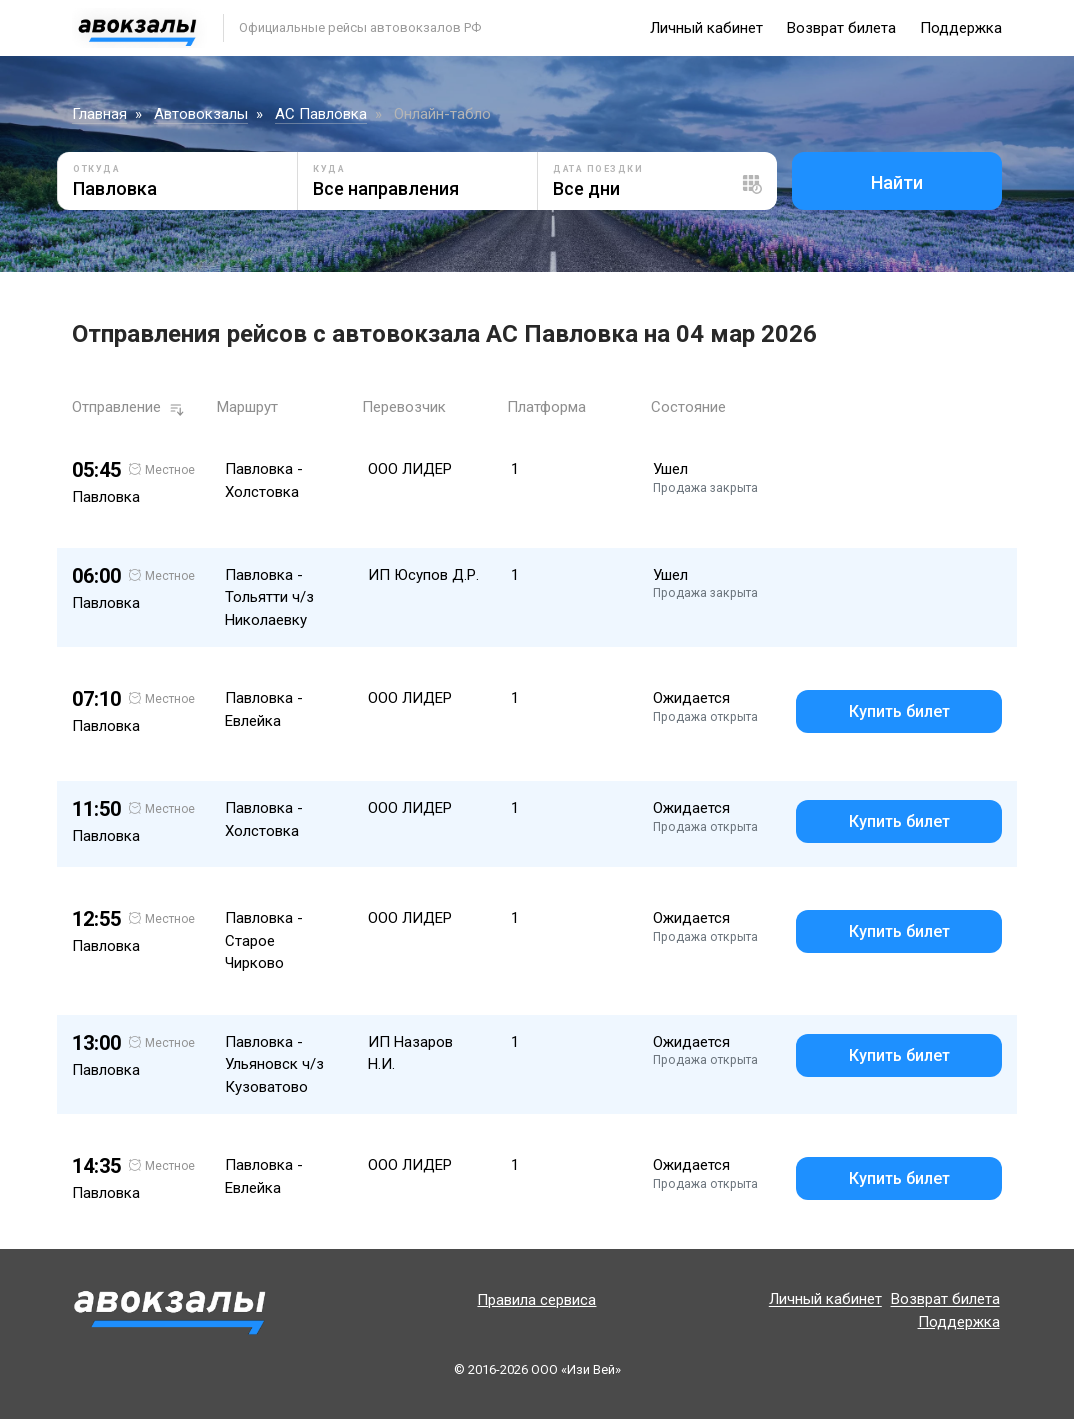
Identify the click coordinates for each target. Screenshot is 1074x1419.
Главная (99, 114)
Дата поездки (598, 169)
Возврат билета (841, 28)
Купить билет (899, 711)
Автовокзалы (201, 114)
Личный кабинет (706, 28)
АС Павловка (321, 114)
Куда (329, 169)
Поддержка (961, 28)
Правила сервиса (536, 1300)
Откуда (96, 169)
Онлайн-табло (442, 114)
